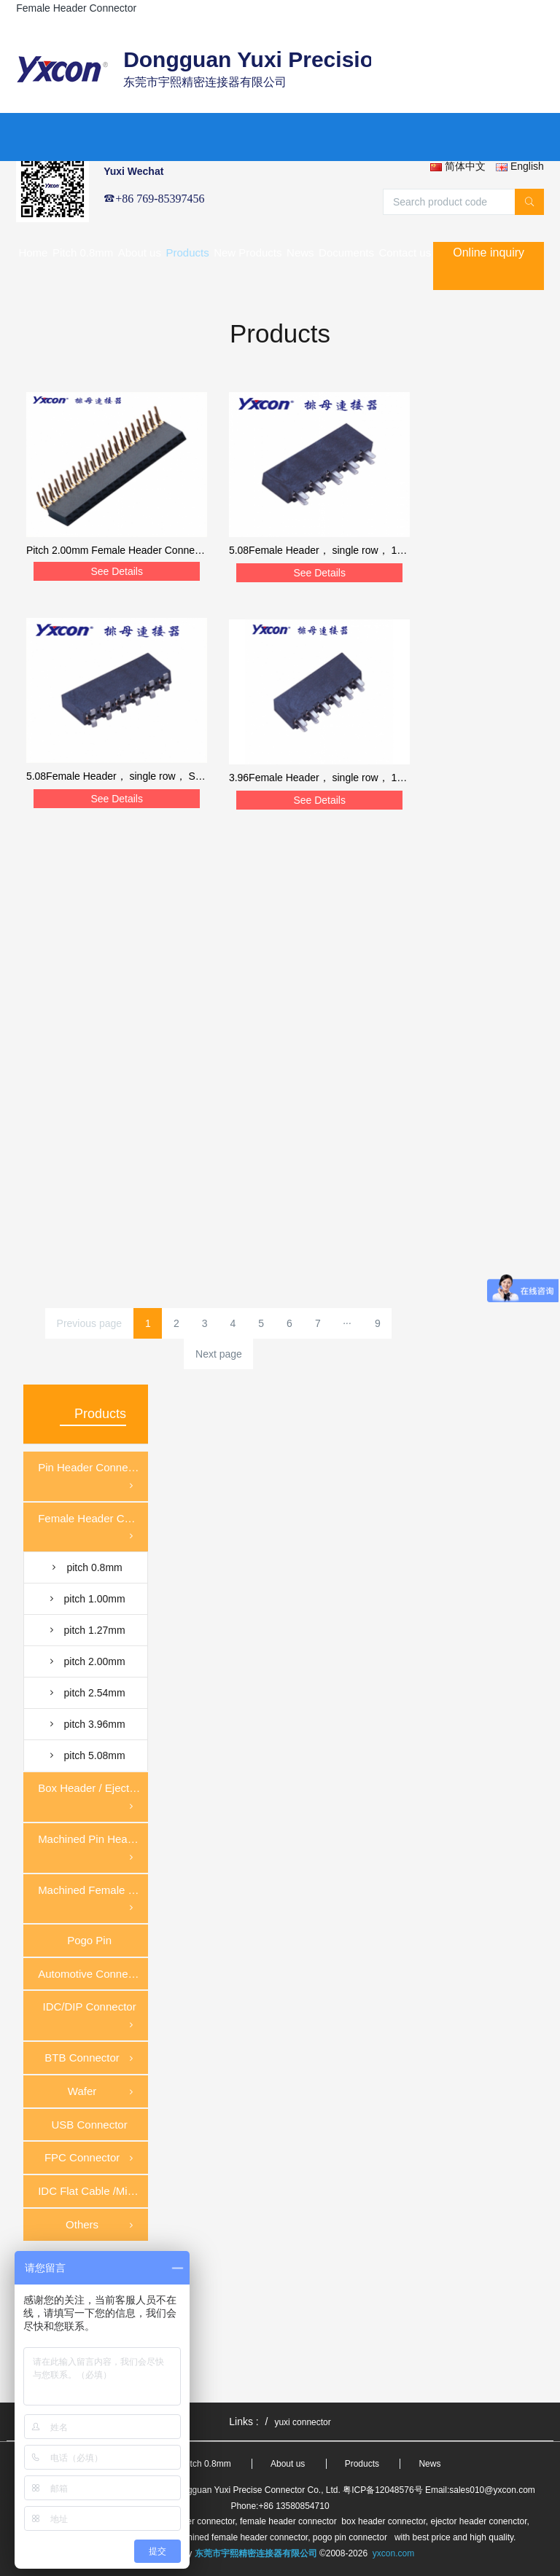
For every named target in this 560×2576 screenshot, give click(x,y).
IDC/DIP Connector (90, 2016)
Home (32, 252)
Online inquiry (488, 252)
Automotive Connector (92, 1974)
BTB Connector (90, 2059)
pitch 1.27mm (86, 1630)
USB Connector (89, 2124)
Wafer (102, 2092)
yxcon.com (393, 2553)
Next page (218, 1354)
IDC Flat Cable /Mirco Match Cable (93, 2191)
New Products (247, 252)
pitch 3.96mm (86, 1724)
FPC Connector (90, 2158)
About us (139, 252)
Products (187, 252)
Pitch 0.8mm (82, 252)
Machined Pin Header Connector (93, 1849)
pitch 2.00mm (86, 1661)
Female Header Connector (93, 1528)
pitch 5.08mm (86, 1755)
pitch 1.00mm (86, 1599)
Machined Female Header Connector (93, 1900)
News (300, 252)
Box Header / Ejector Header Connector (93, 1798)
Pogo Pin (89, 1940)
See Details (116, 571)
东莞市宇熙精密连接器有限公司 (256, 2553)
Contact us (404, 252)
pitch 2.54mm (86, 1693)
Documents (346, 252)
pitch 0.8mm (85, 1567)
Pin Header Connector (92, 1477)
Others (101, 2225)
